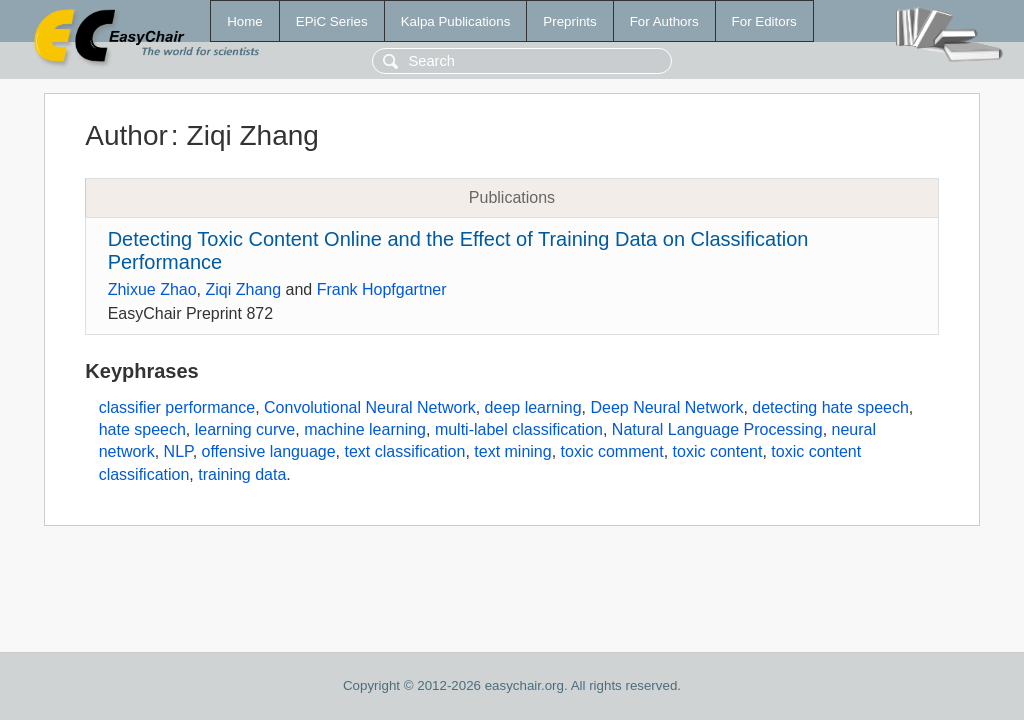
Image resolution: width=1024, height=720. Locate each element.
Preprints (569, 21)
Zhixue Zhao (152, 289)
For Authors (664, 21)
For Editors (764, 21)
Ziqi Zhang (243, 289)
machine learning (365, 429)
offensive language (269, 451)
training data (242, 474)
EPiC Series (332, 21)
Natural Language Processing (717, 429)
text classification (404, 451)
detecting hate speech (830, 407)
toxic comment (612, 451)
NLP (178, 451)
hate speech (142, 429)
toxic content (718, 451)
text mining (512, 451)
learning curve (245, 429)
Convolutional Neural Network (370, 407)
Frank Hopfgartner (382, 289)
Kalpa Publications (456, 21)
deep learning (533, 407)
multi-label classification (519, 429)
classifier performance (177, 407)
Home (245, 21)
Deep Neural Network (666, 407)
